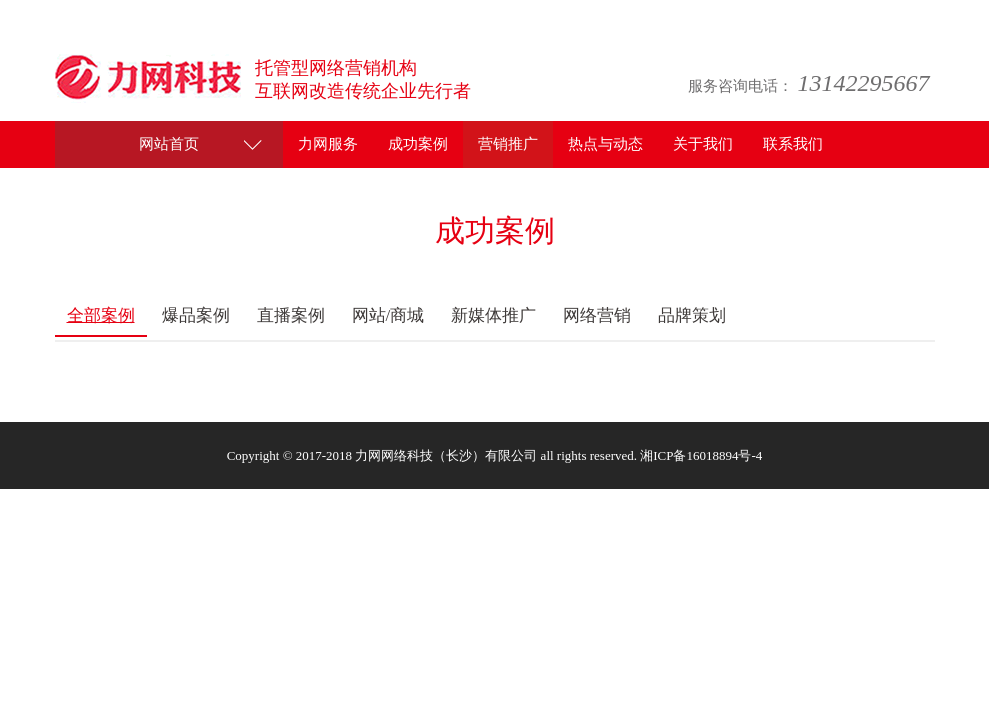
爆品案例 (196, 315)
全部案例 (101, 315)
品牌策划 (692, 315)
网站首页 (169, 144)
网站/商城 (388, 315)
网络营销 (597, 315)
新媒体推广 (493, 315)
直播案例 (291, 315)
